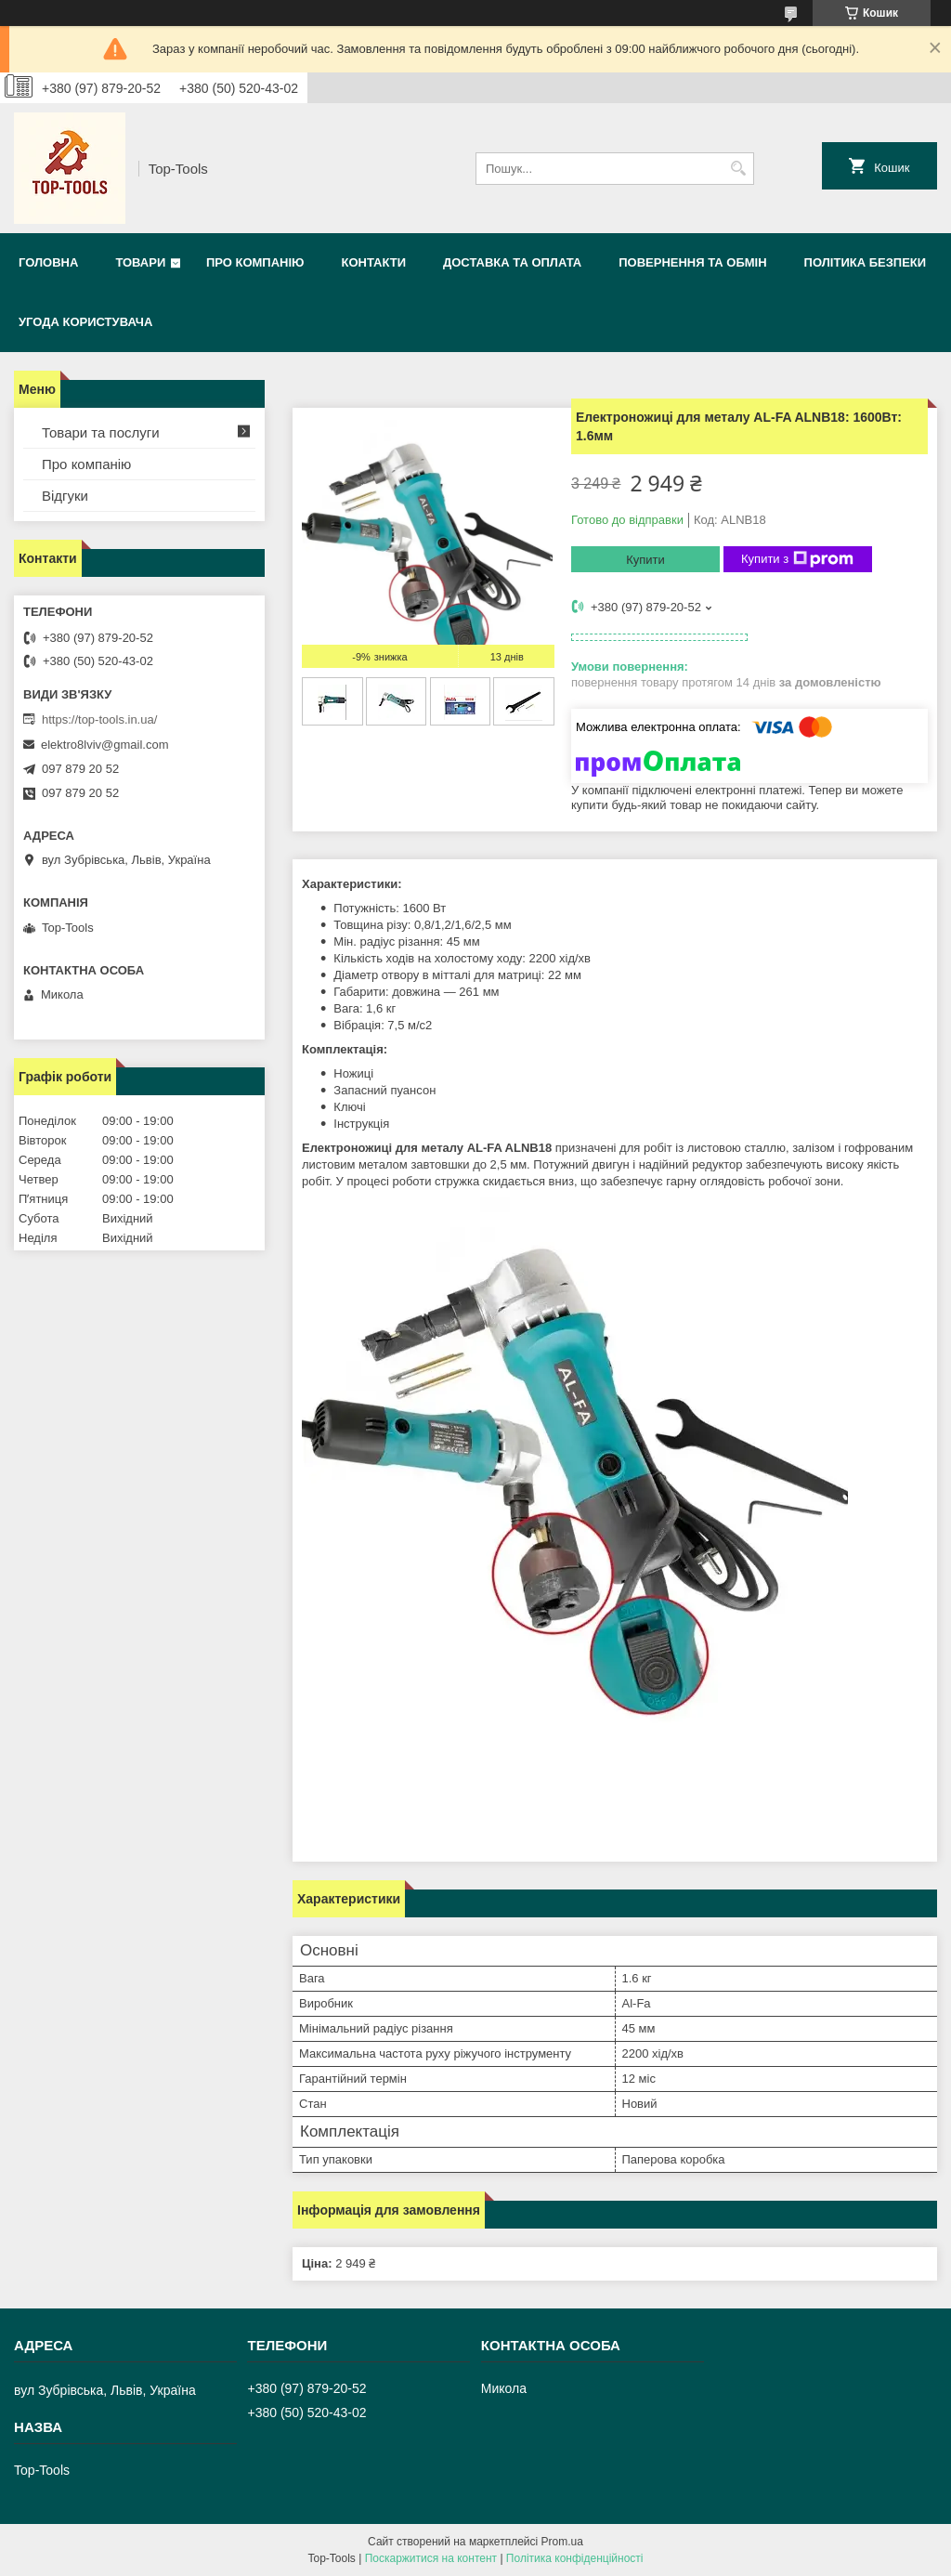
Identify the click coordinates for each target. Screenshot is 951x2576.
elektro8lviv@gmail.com (104, 745)
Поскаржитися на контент (431, 2558)
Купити (645, 560)
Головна (48, 262)
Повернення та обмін (692, 262)
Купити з (797, 559)
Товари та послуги (101, 432)
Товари (140, 262)
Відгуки (65, 495)
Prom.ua (562, 2541)
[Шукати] (738, 168)
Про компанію (255, 262)
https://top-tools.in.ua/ (99, 719)
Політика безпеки (865, 262)
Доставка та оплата (512, 262)
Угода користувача (85, 322)
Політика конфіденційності (575, 2558)
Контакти (373, 262)
